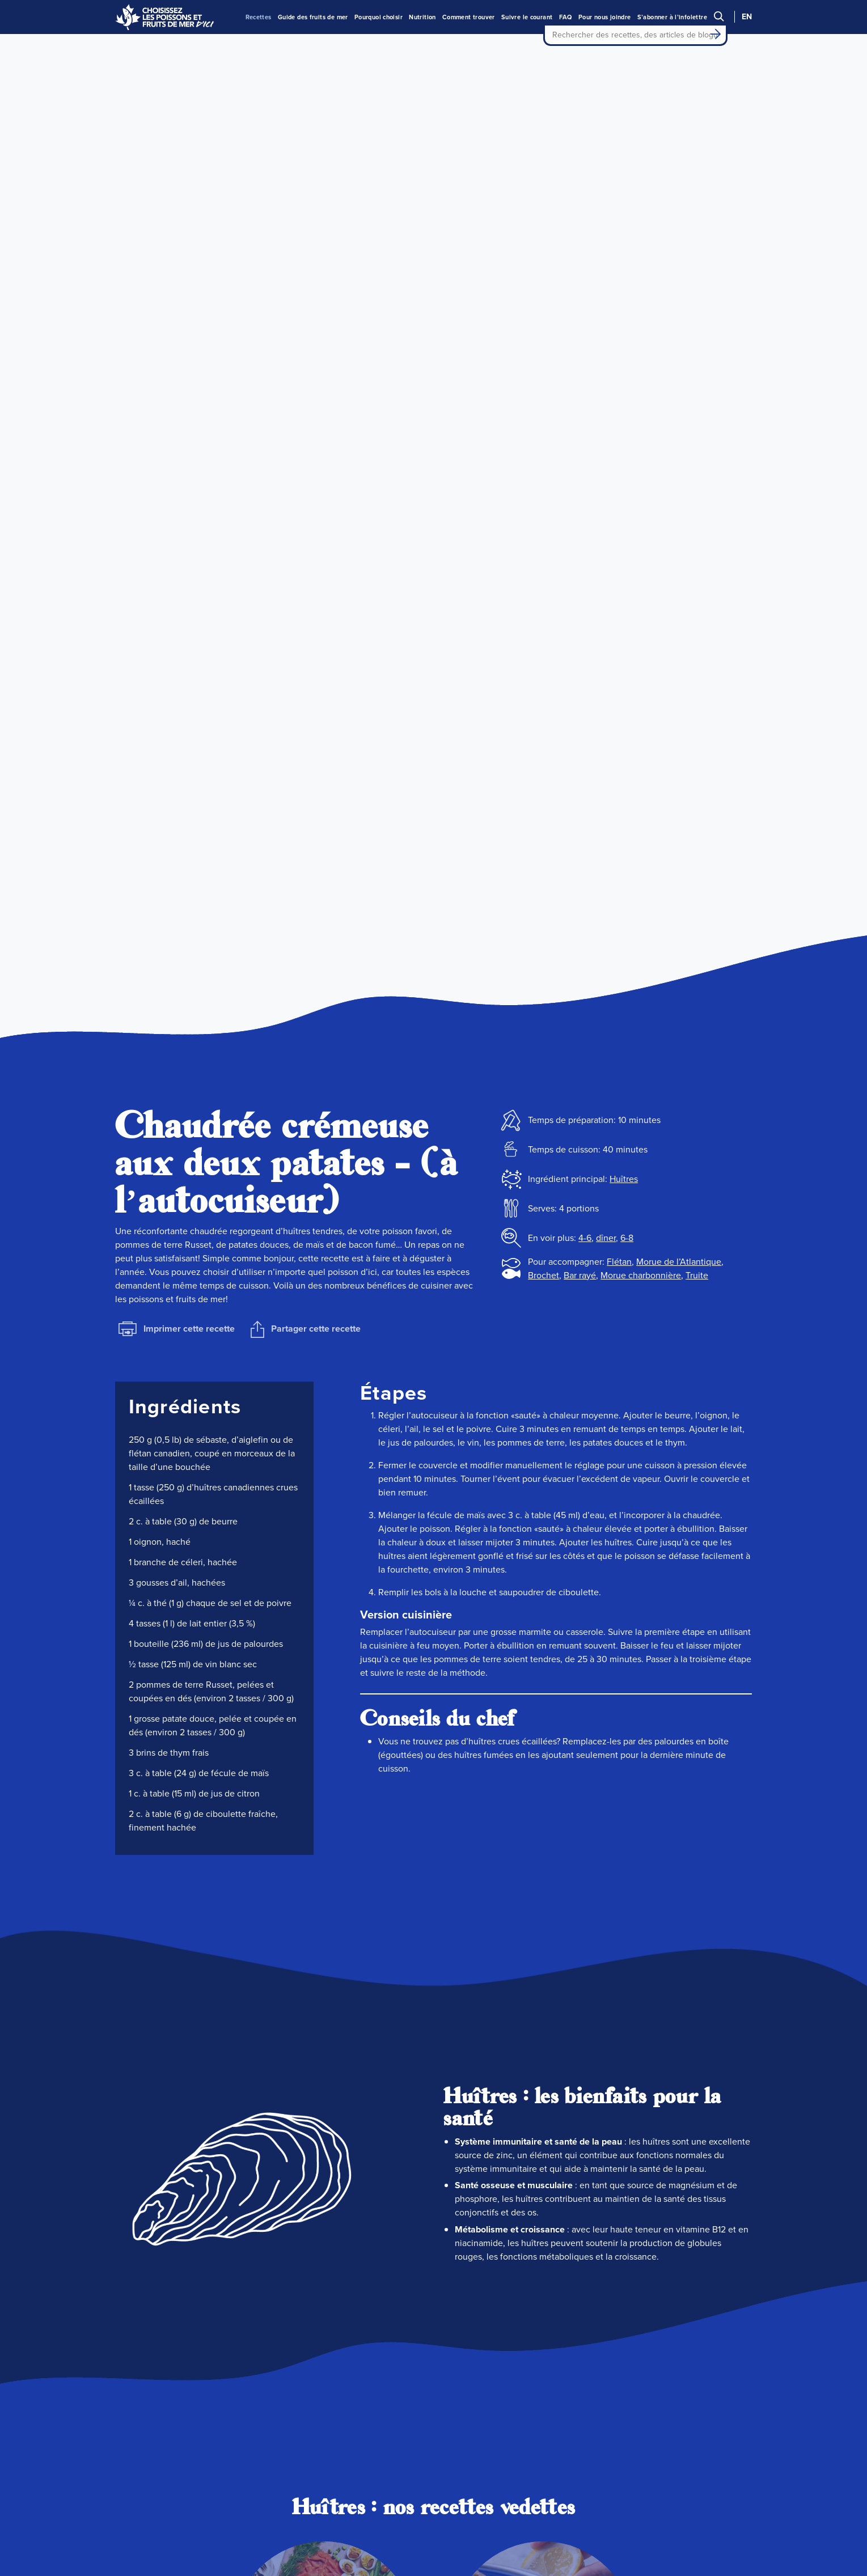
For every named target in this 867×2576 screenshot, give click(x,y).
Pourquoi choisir (378, 17)
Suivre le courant (527, 17)
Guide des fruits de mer (313, 17)
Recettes (259, 17)
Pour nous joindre (604, 17)
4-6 (584, 1237)
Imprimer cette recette (177, 1328)
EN (747, 17)
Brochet (543, 1275)
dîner (606, 1237)
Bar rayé (580, 1275)
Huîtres (624, 1178)
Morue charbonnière (640, 1275)
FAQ (565, 17)
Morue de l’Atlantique (678, 1261)
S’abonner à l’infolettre (672, 17)
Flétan (619, 1261)
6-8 (626, 1237)
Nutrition (422, 17)
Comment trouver (468, 17)
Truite (697, 1275)
